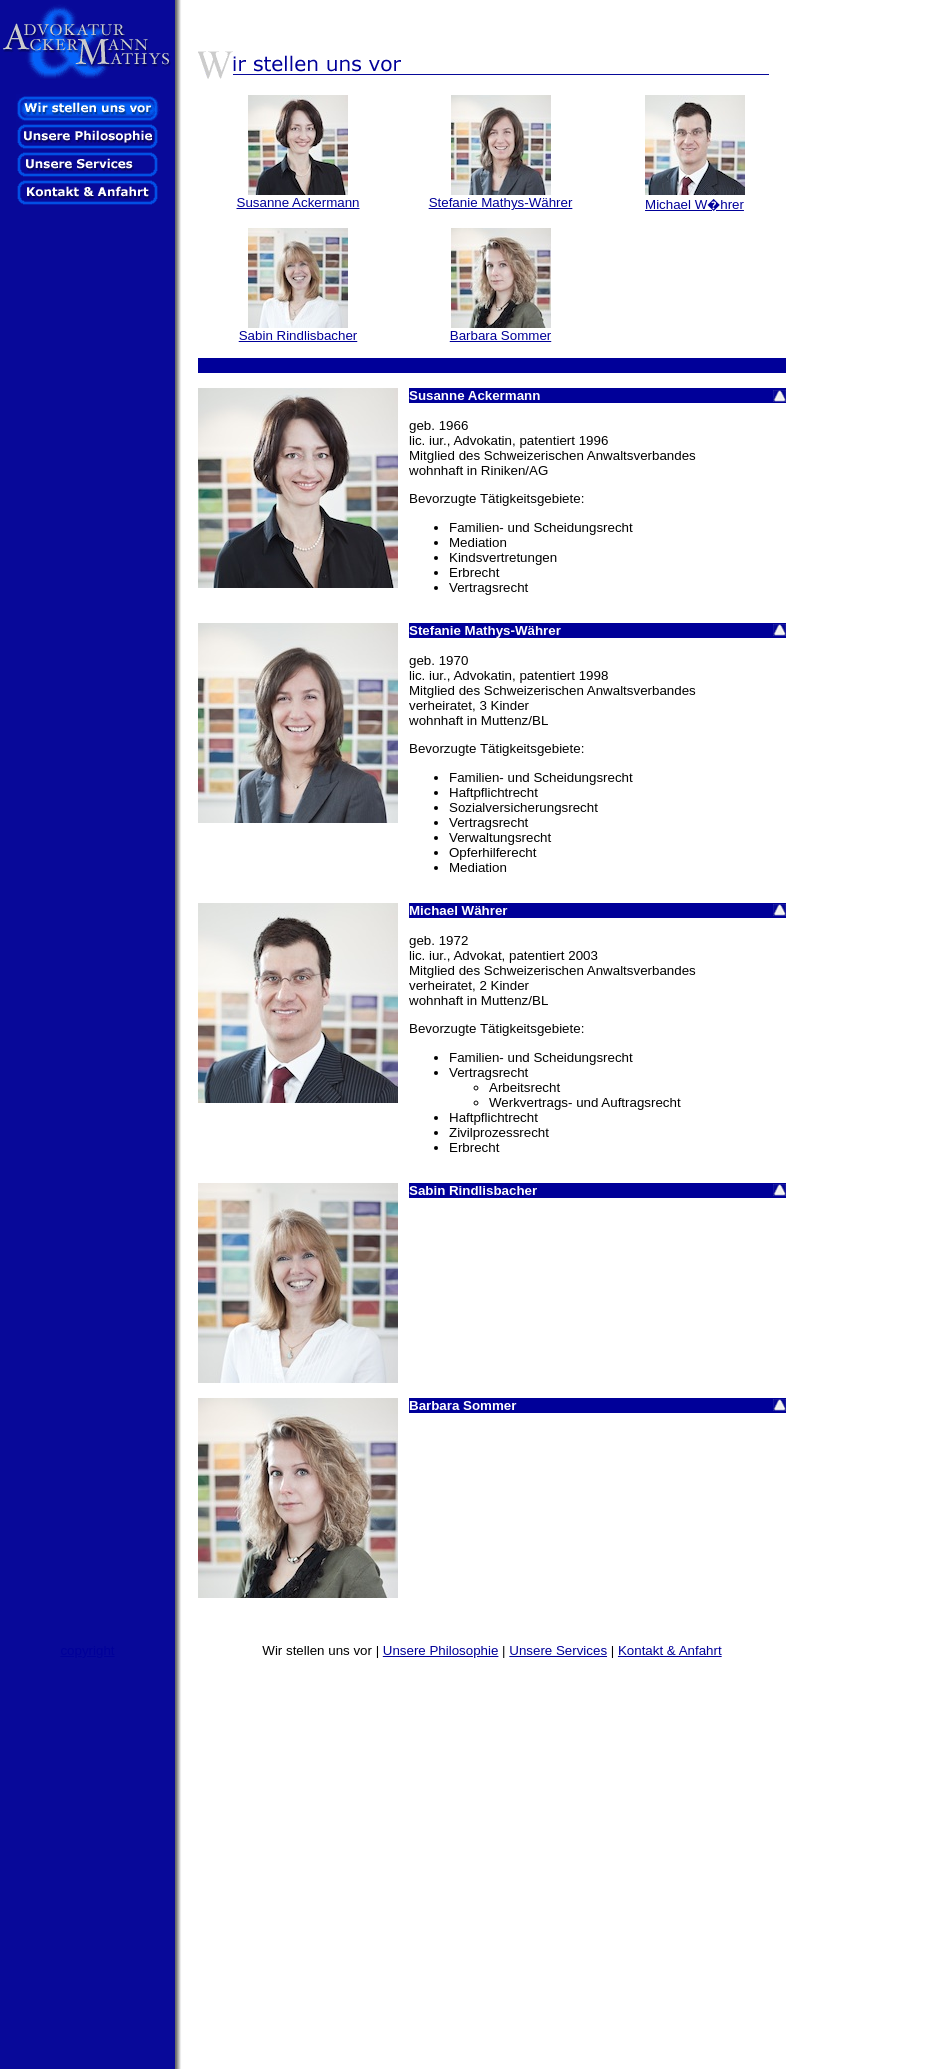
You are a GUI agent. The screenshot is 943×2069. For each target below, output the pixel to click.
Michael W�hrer (694, 204)
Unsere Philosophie (441, 1650)
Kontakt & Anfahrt (670, 1650)
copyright (87, 1650)
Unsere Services (558, 1650)
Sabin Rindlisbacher (298, 335)
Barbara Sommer (500, 335)
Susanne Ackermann (298, 202)
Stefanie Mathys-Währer (501, 202)
